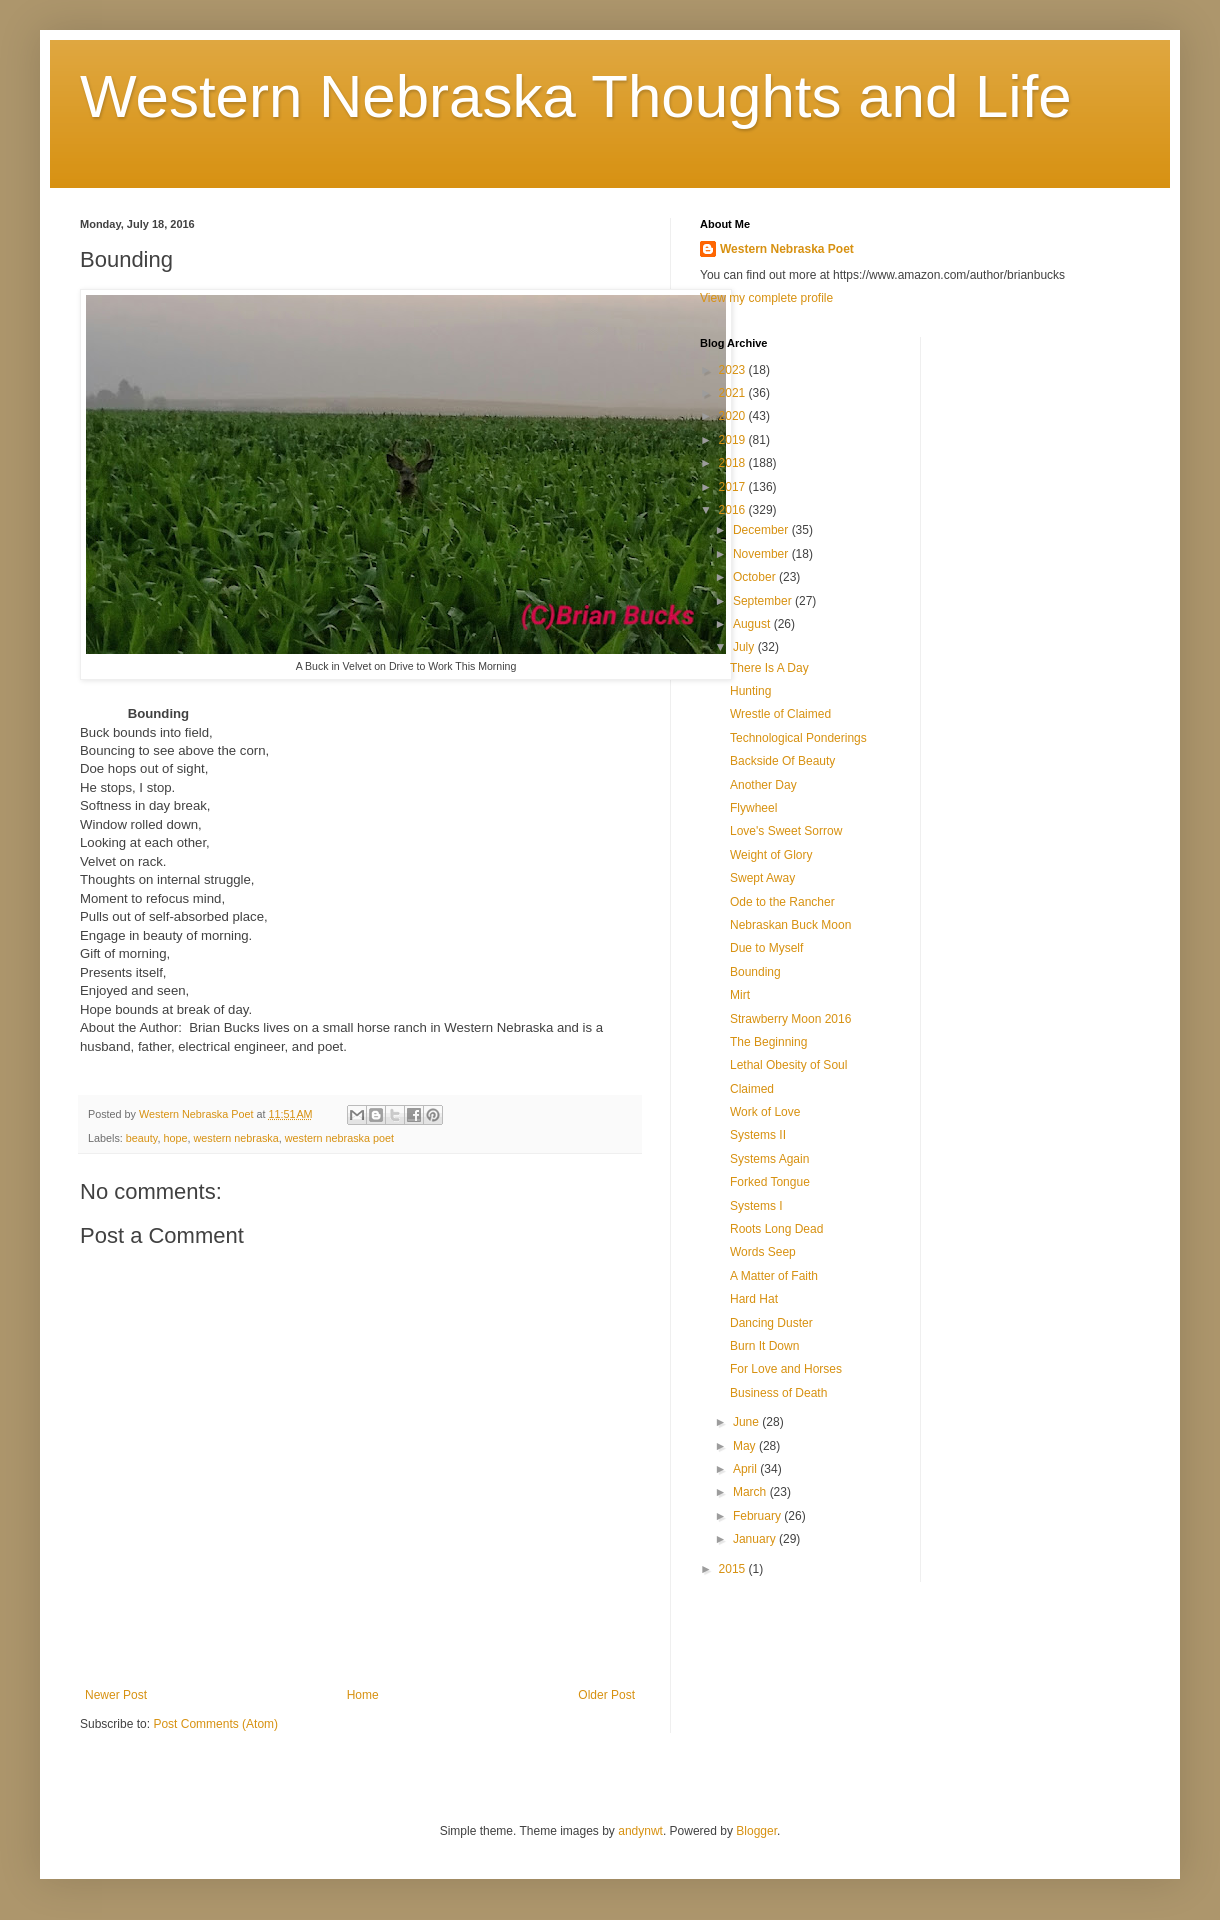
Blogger (756, 1831)
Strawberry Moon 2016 (790, 1019)
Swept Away (762, 878)
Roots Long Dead (776, 1229)
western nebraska (235, 1138)
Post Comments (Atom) (215, 1724)
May (746, 1446)
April (746, 1469)
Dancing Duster (771, 1323)
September (764, 601)
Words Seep (763, 1252)
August (753, 624)
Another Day (763, 785)
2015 (734, 1569)
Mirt (740, 995)
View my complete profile (766, 298)
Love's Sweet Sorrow (786, 831)
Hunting (750, 691)
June (747, 1422)
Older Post (606, 1695)
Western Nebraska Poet (787, 249)
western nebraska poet (339, 1138)
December (762, 530)
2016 (734, 510)
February (758, 1516)
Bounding (755, 972)
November (762, 554)
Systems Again (769, 1159)
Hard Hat (754, 1299)
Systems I (756, 1206)
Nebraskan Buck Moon (790, 925)
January (756, 1539)
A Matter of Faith (774, 1276)
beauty (142, 1138)
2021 (734, 393)
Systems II (758, 1135)
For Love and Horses (786, 1369)
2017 (734, 487)
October (756, 577)
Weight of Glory (771, 855)
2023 (734, 370)
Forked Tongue (770, 1182)
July (745, 647)
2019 (734, 440)
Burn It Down (764, 1346)
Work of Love (765, 1112)
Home (363, 1695)
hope (175, 1138)
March (751, 1492)
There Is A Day (769, 668)
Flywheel (753, 808)
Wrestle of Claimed (780, 714)
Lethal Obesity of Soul (788, 1065)
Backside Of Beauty (782, 761)
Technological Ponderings (798, 738)
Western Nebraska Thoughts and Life (576, 96)
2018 (734, 463)
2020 (734, 416)
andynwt (640, 1831)
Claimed (752, 1089)
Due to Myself (766, 948)
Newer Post (116, 1695)
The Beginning (768, 1042)
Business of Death (778, 1393)
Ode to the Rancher (782, 902)
